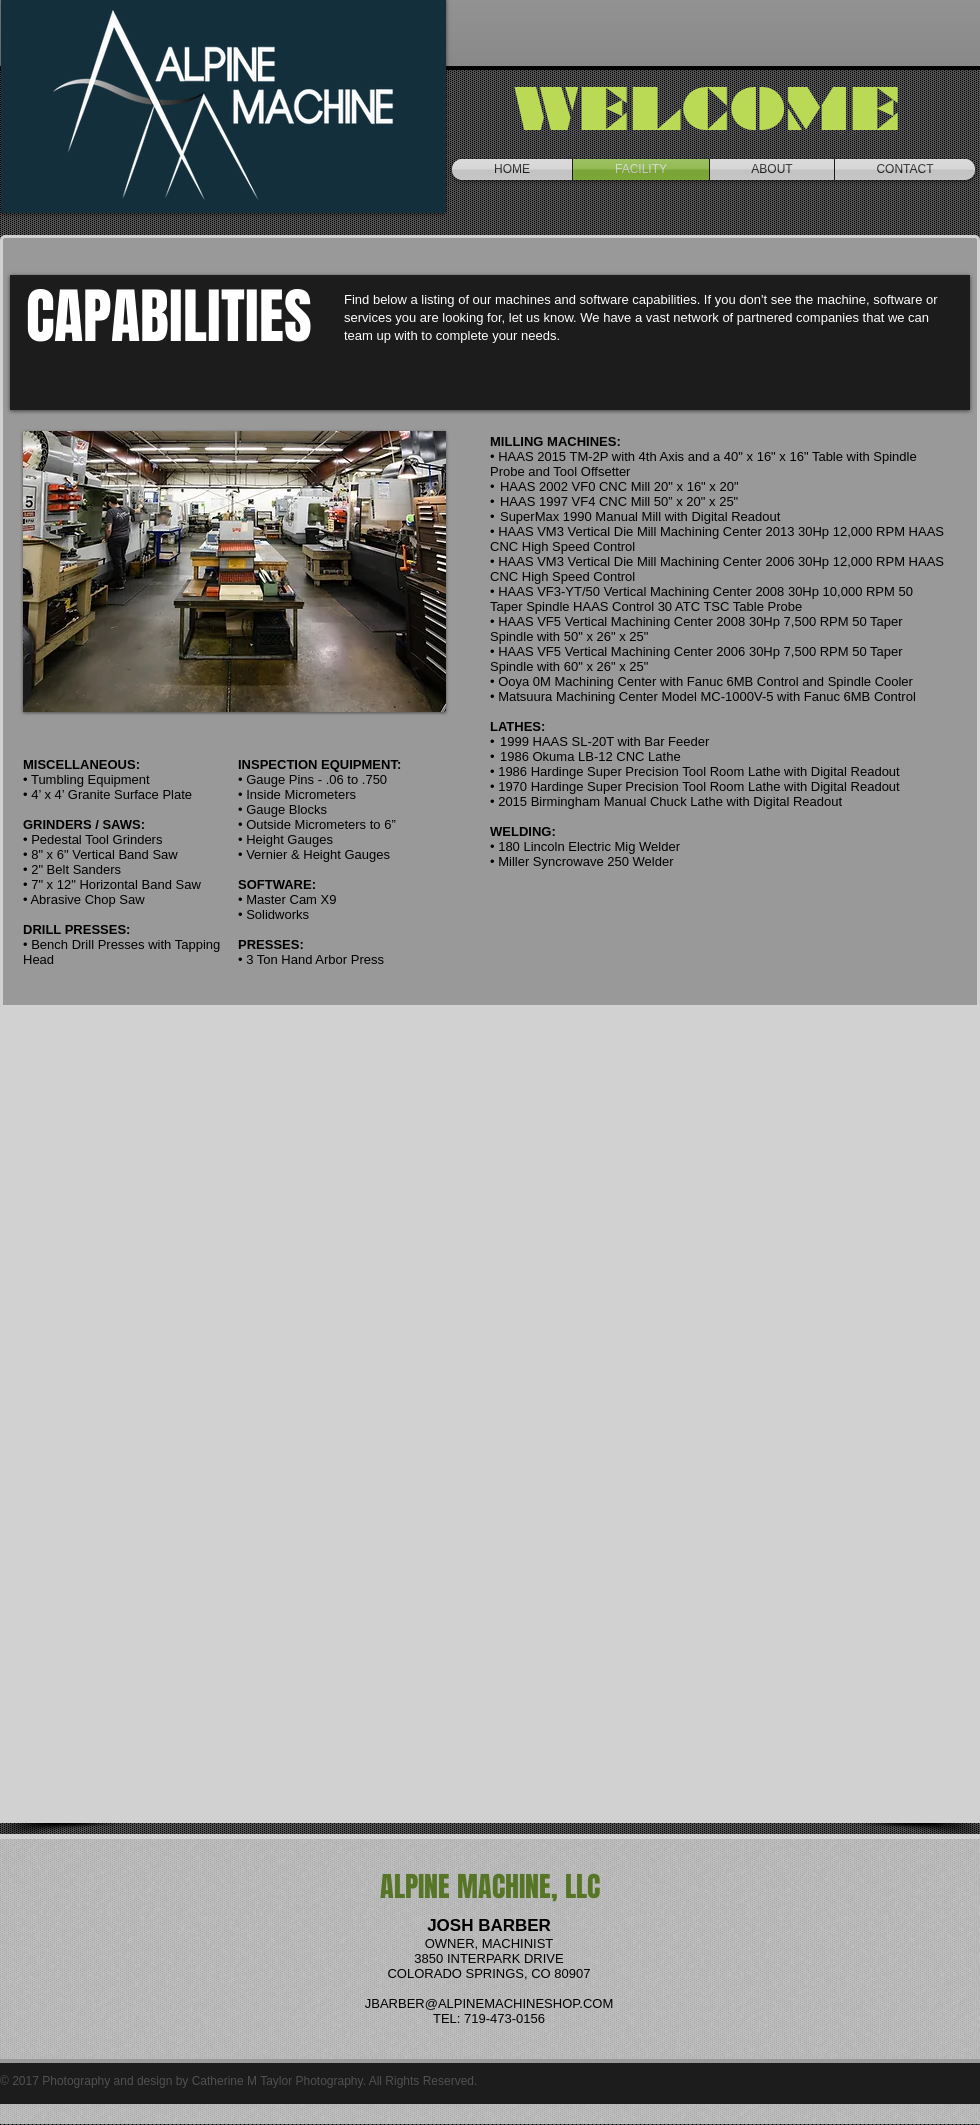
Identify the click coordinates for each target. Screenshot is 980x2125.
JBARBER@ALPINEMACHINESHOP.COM (489, 2003)
